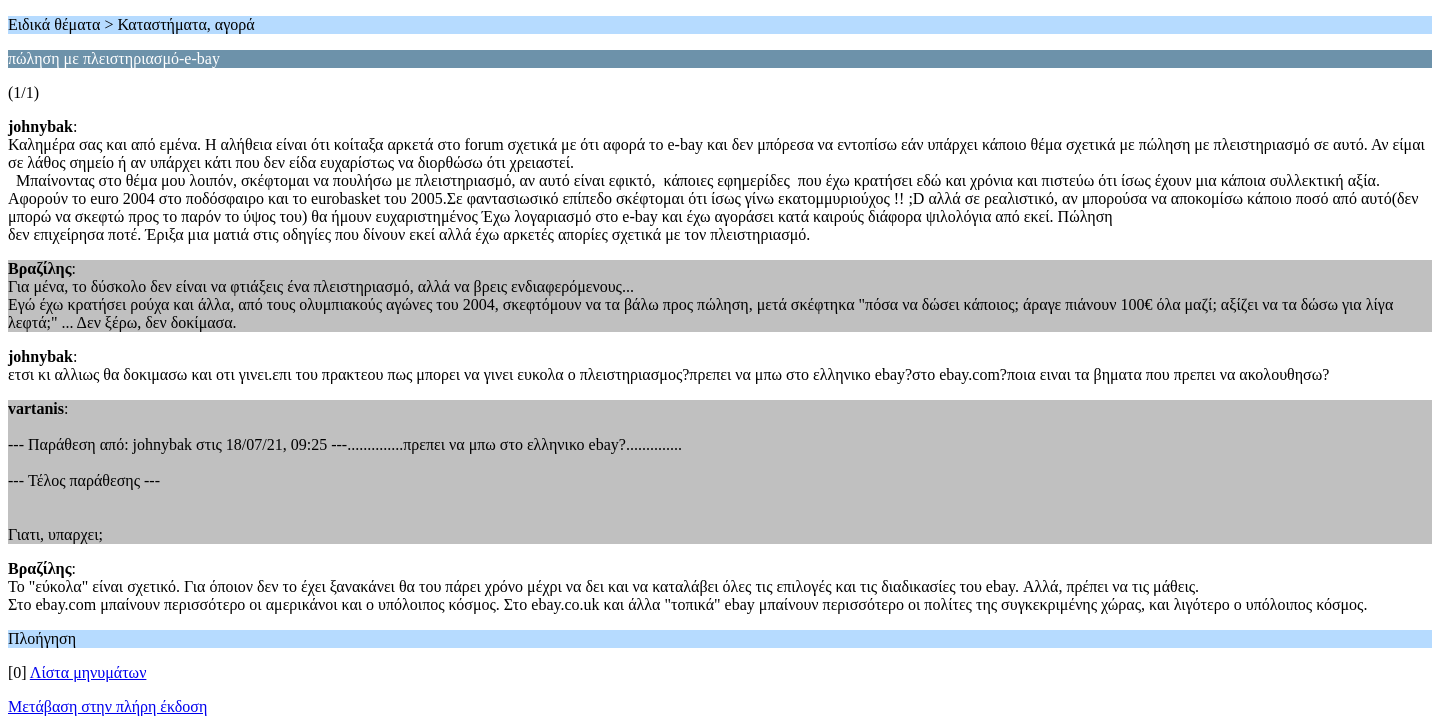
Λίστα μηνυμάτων (88, 672)
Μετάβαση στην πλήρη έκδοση (107, 706)
